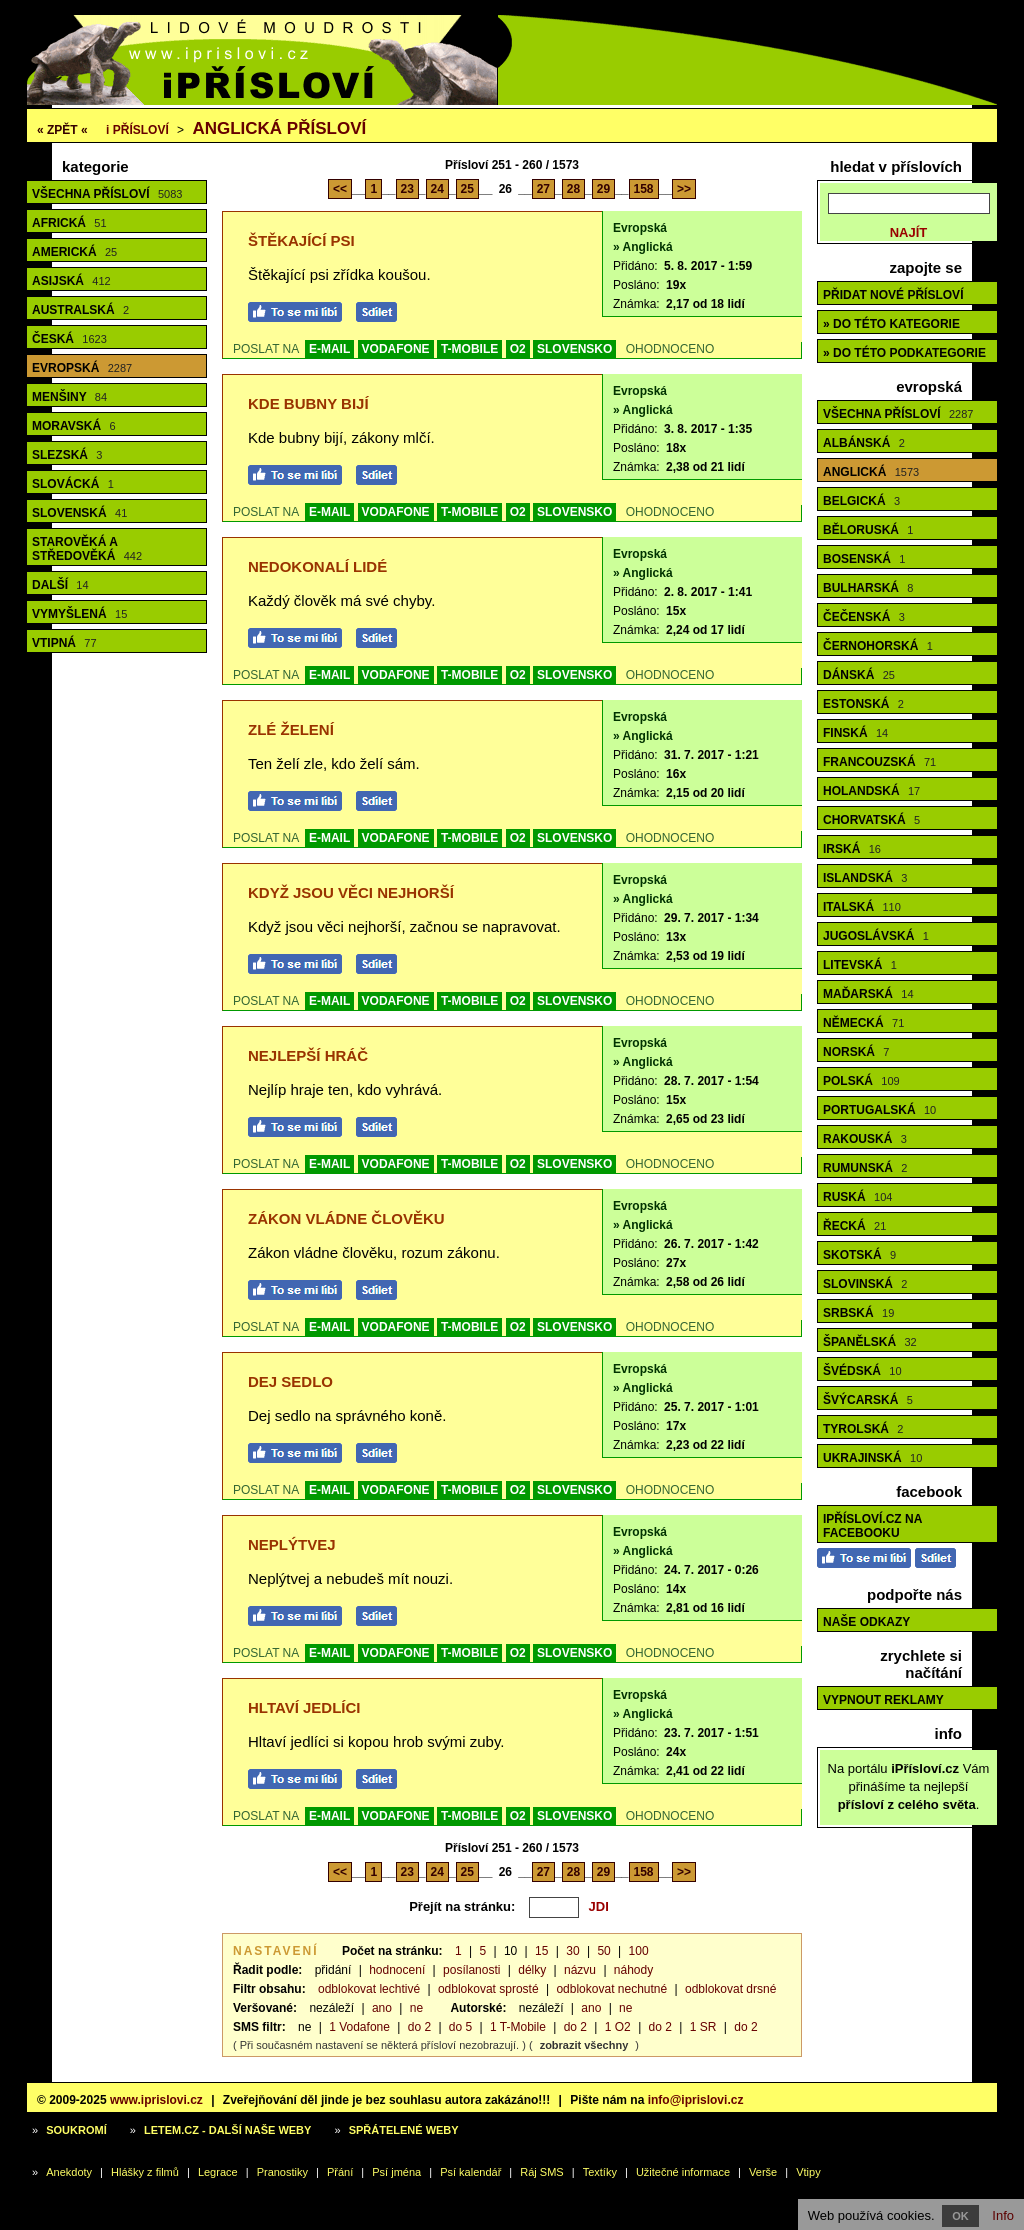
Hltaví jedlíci (304, 1707)
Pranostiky (282, 2172)
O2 (518, 349)
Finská (855, 733)
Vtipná (64, 643)
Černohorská (878, 646)
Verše (763, 2172)
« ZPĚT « (62, 130)
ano (382, 2008)
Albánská (864, 443)
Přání (340, 2172)
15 (541, 1951)
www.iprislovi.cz (156, 2100)
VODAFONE (396, 349)
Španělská (870, 1342)
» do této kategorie (891, 324)
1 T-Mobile (518, 2027)
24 (437, 189)
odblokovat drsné (730, 1989)
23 (407, 189)
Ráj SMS (541, 2172)
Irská (852, 849)
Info (1003, 2215)
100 (639, 1951)
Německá (863, 1023)
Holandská (871, 791)
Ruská (857, 1197)
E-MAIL (329, 349)
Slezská (67, 455)
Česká (69, 339)
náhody (633, 1970)
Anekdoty (69, 2172)
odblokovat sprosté (488, 1989)
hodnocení (397, 1970)
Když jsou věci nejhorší (351, 892)
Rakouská (865, 1139)
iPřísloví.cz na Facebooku (872, 1526)
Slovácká (73, 484)
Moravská (74, 426)
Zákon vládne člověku (346, 1218)
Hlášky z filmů (145, 2172)
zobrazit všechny (584, 2045)
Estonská (863, 704)
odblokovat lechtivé (369, 1989)
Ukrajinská (872, 1458)
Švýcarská (868, 1400)
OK (960, 2216)
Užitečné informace (683, 2172)
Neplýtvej (292, 1544)
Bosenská (864, 559)
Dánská (859, 675)
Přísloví (137, 130)
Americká (74, 252)
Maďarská (868, 994)
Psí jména (396, 2172)
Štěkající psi (301, 240)
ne (416, 2008)
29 (603, 189)
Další (60, 585)
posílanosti (471, 1970)
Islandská (865, 878)
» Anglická (643, 247)
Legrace (218, 2172)
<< (340, 189)
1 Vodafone (359, 2027)
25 (467, 189)
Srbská (858, 1313)
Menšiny (69, 397)
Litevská (860, 965)
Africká (69, 223)
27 (543, 189)
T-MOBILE (469, 349)
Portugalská (879, 1110)
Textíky (600, 2172)
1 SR (703, 2027)
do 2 (419, 2027)
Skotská (859, 1255)
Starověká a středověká (87, 549)
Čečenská (864, 617)
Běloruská (868, 530)
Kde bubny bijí (308, 403)
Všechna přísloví (107, 194)
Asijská (71, 281)
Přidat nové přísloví (893, 295)
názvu (580, 1970)
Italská (862, 907)
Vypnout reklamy (883, 1700)
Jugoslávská (876, 936)
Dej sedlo (290, 1381)
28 (573, 189)
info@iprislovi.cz (696, 2100)
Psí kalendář (470, 2172)
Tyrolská (863, 1429)
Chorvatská (871, 820)
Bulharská (868, 588)
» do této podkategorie (904, 353)
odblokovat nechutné (611, 1989)
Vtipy (808, 2172)
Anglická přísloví (279, 128)
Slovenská (79, 513)
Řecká (854, 1226)
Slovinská (865, 1284)
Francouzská (879, 762)
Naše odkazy (866, 1622)
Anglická (871, 472)
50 (603, 1951)
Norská (856, 1052)
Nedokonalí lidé (317, 566)
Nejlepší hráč (308, 1055)
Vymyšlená (79, 614)
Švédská (862, 1371)
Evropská (82, 368)
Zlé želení (291, 729)
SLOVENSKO (574, 349)
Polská (861, 1081)
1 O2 (618, 2027)
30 (572, 1951)
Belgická (861, 501)
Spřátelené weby (404, 2130)
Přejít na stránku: (462, 1906)
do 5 (460, 2027)
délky (532, 1970)
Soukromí (76, 2130)
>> (684, 189)
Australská (80, 310)
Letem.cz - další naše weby (227, 2130)
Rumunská (865, 1168)
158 (644, 189)
